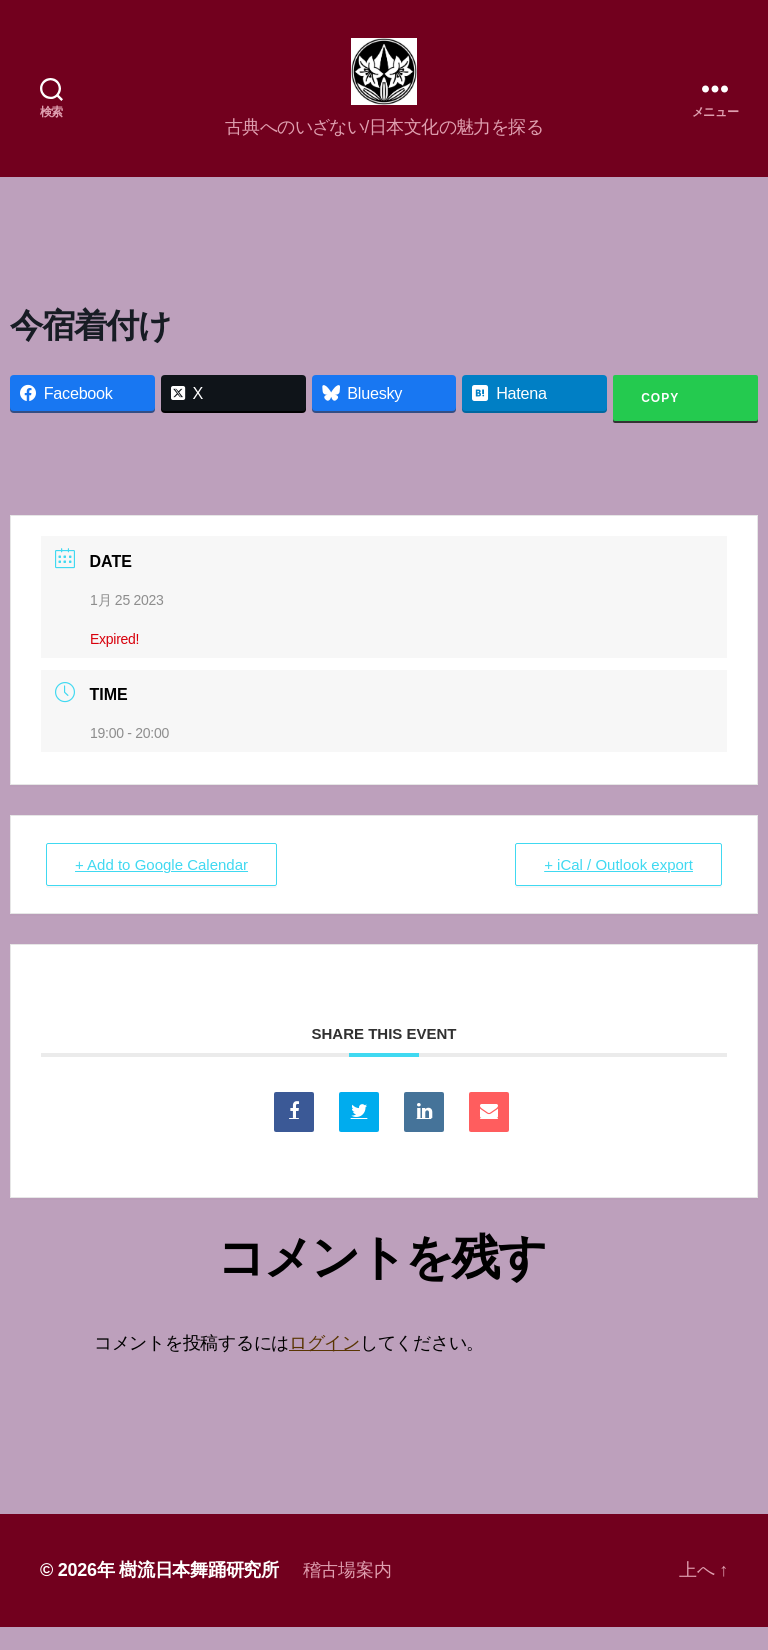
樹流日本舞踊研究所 (199, 1593)
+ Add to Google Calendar (161, 888)
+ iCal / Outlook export (618, 888)
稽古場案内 (347, 1593)
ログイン (324, 1367)
